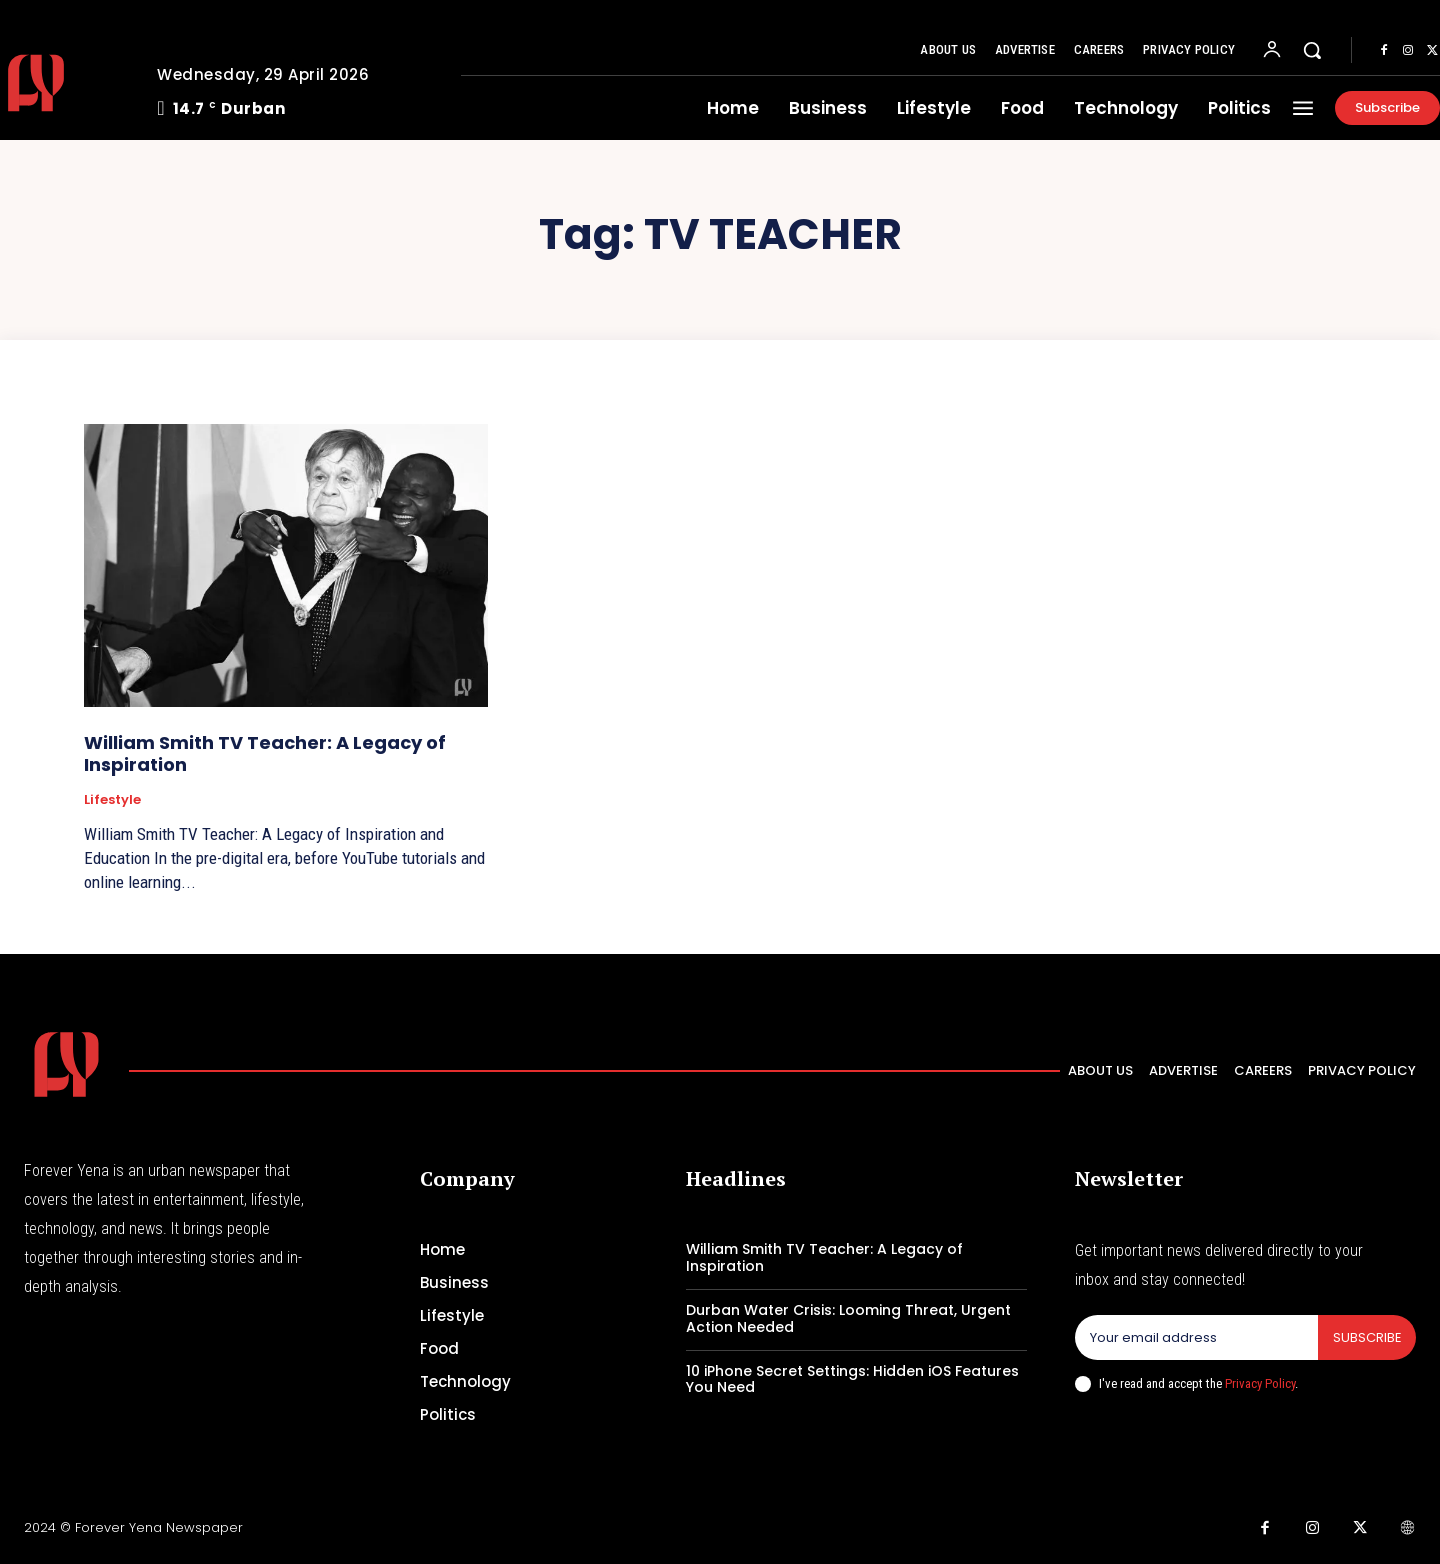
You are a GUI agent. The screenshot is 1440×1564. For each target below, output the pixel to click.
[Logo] (66, 1064)
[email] (1196, 1338)
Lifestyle (112, 800)
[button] (1312, 50)
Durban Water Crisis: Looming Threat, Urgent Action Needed (848, 1318)
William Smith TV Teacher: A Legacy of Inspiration (265, 753)
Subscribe (1366, 1337)
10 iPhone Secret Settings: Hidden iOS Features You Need (852, 1379)
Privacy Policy (1260, 1383)
